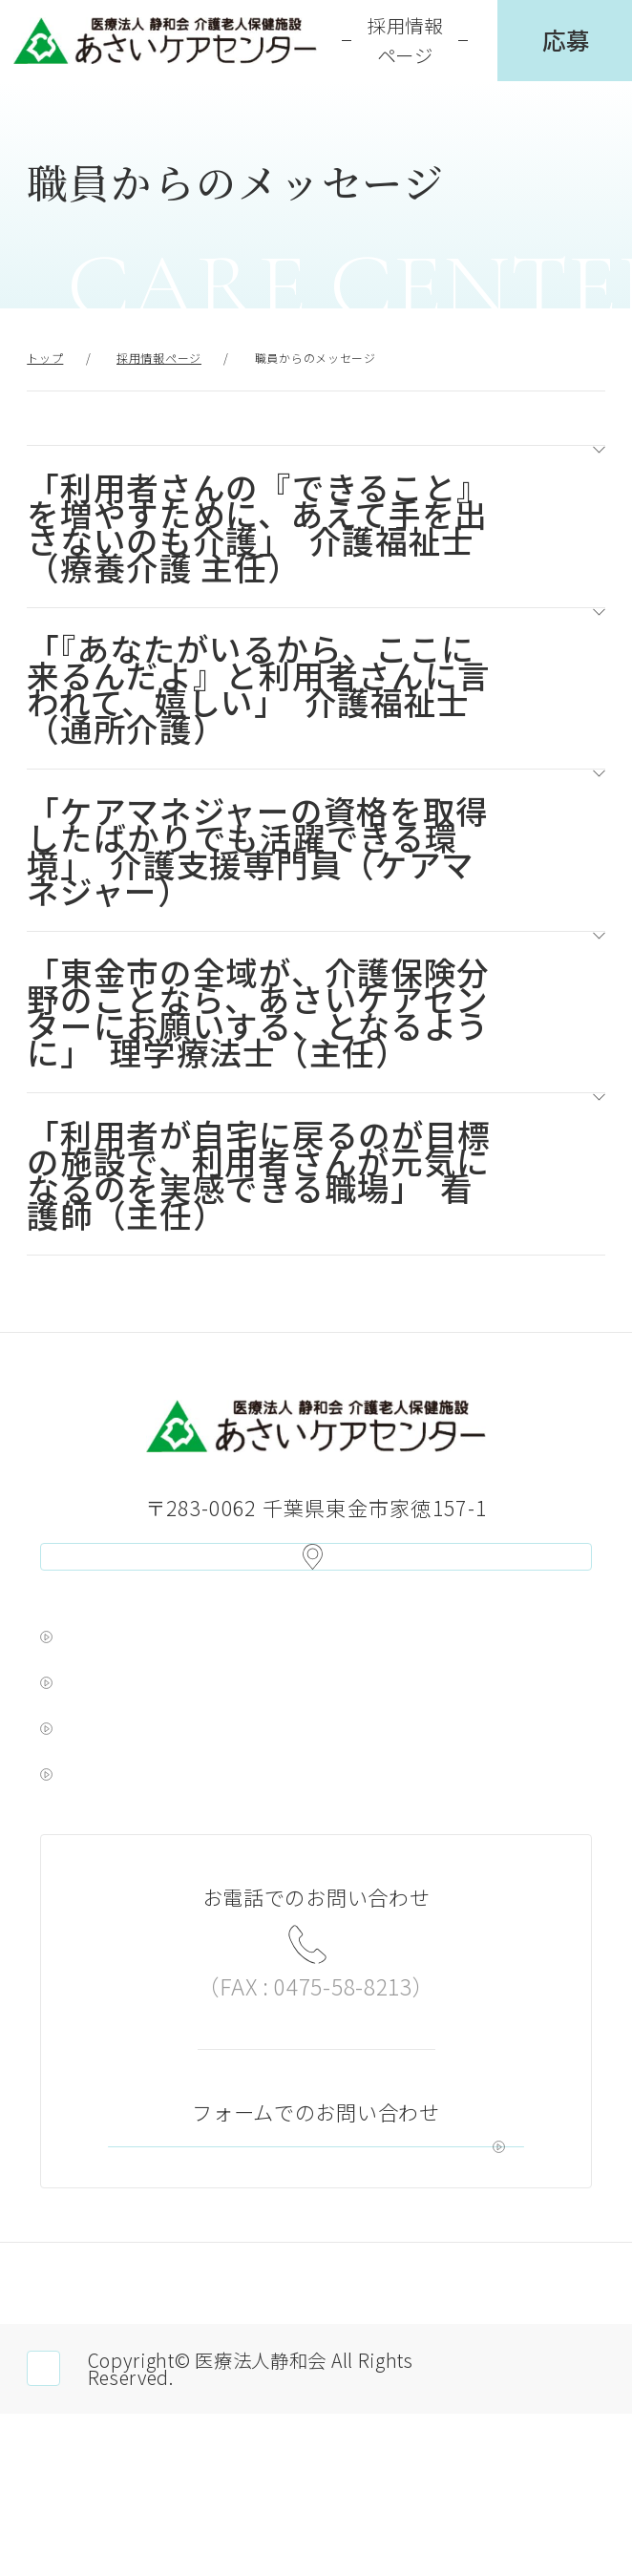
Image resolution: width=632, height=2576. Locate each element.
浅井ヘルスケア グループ (175, 1669)
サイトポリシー (316, 2436)
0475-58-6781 (316, 1999)
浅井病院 (94, 1717)
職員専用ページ (113, 2531)
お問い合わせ (373, 2252)
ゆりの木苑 (105, 1766)
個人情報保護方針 (123, 2436)
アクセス (316, 1572)
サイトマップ (509, 2436)
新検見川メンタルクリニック (195, 1816)
